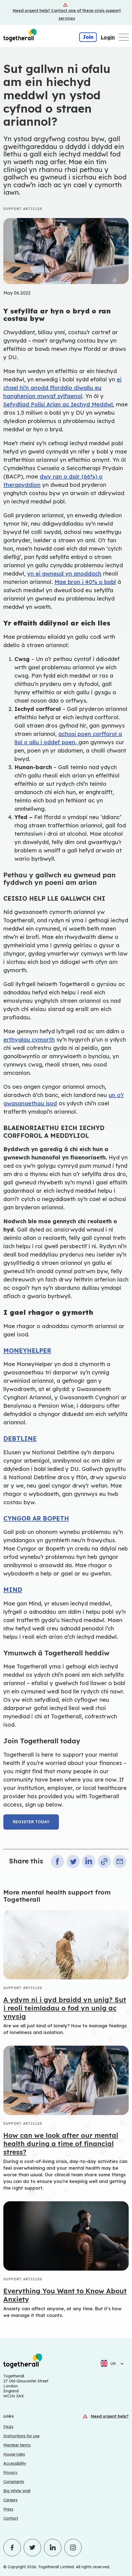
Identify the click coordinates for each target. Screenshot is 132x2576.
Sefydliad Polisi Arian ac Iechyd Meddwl (58, 404)
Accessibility (14, 2463)
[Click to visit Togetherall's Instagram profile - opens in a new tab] (73, 2547)
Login (108, 37)
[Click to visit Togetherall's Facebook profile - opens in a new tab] (12, 2547)
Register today (31, 1821)
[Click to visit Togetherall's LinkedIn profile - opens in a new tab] (52, 2547)
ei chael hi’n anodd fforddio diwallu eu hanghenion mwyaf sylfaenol (62, 387)
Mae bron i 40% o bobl (85, 581)
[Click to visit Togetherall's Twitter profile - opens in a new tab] (32, 2547)
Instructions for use (21, 2435)
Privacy (10, 2472)
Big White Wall (16, 2490)
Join (88, 37)
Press (8, 2509)
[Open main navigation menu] (124, 37)
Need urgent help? (110, 2416)
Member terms (17, 2445)
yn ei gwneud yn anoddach (64, 573)
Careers (10, 2500)
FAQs (8, 2426)
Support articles (22, 209)
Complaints (13, 2481)
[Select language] (120, 2363)
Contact (10, 2518)
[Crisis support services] (66, 12)
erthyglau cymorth (29, 1039)
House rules (14, 2454)
